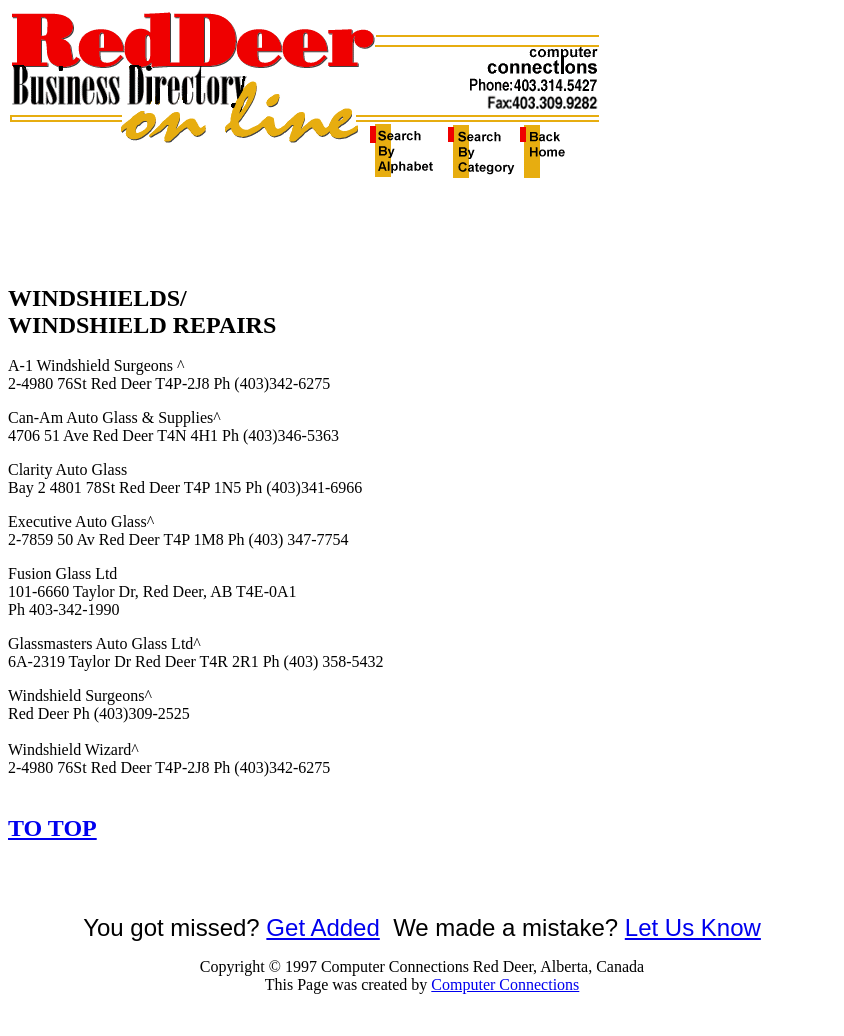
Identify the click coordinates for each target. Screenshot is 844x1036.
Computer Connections (505, 984)
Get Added (322, 927)
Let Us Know (693, 927)
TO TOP (52, 828)
